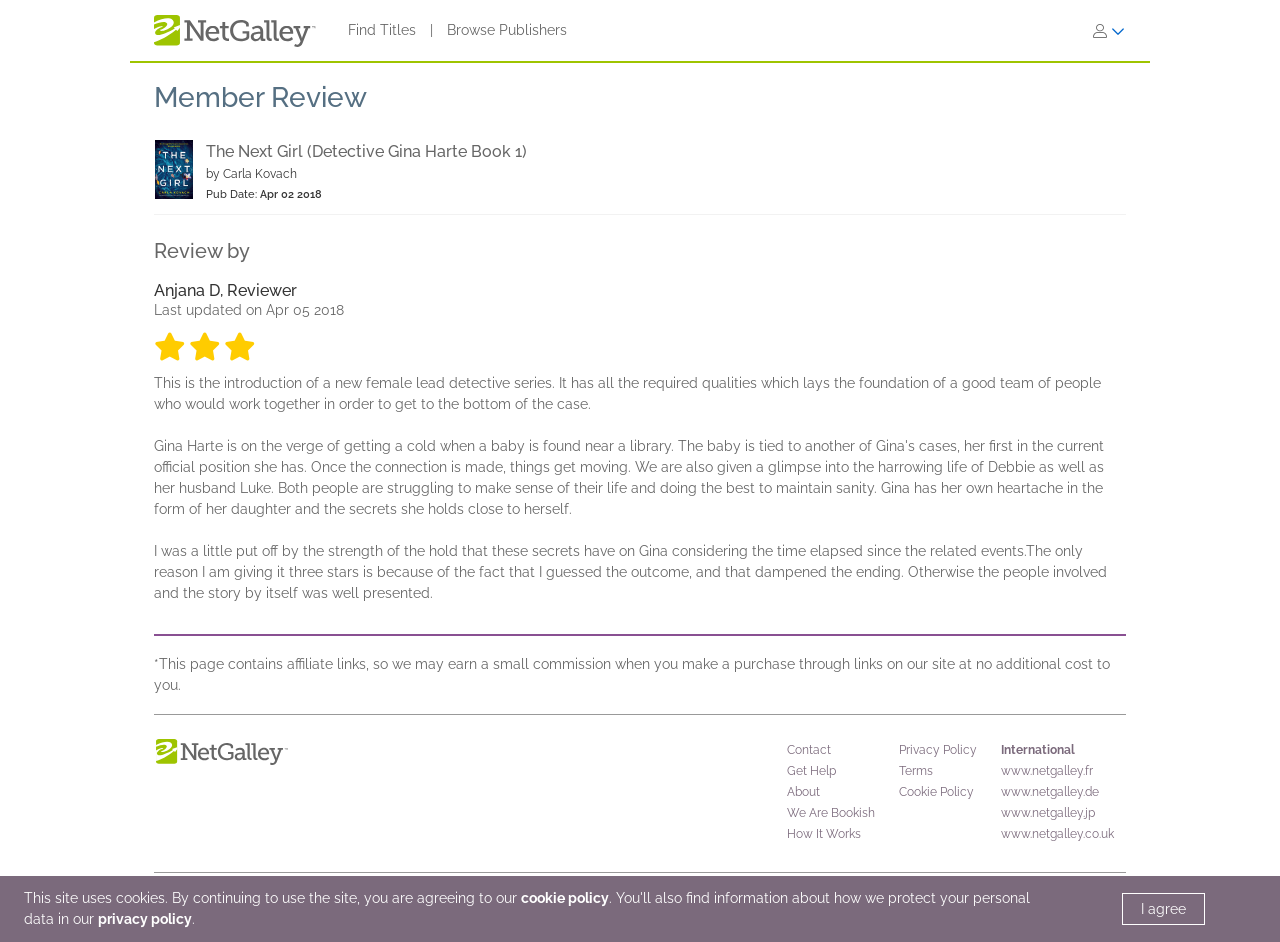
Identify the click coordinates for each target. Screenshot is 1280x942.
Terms (916, 771)
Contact (809, 750)
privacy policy (145, 919)
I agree (1163, 909)
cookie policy (565, 898)
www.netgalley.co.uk (1057, 834)
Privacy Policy (938, 750)
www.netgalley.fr (1047, 771)
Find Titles (382, 30)
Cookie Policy (936, 792)
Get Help (811, 771)
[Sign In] (1109, 31)
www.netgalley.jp (1048, 813)
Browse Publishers (507, 30)
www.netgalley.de (1050, 792)
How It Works (824, 834)
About (803, 792)
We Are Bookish (831, 813)
